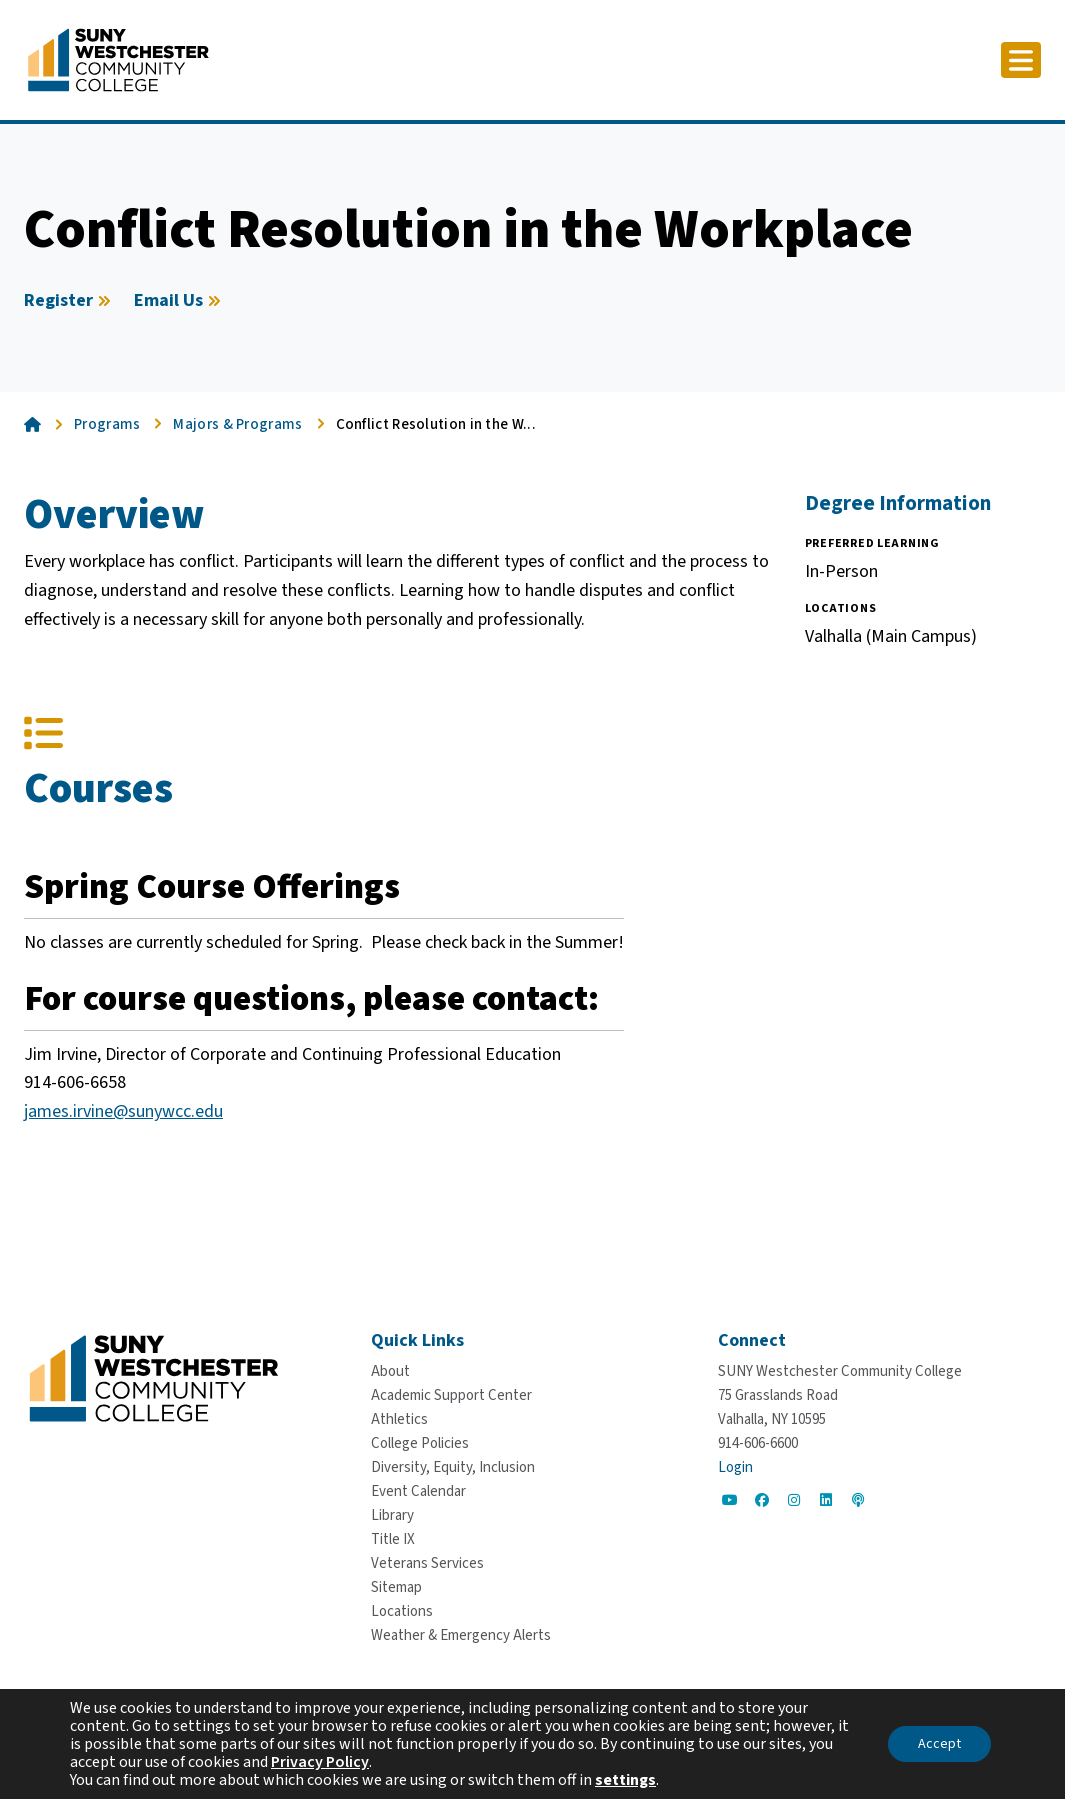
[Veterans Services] (427, 1563)
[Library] (392, 1515)
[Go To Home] (118, 59)
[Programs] (117, 425)
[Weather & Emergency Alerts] (461, 1635)
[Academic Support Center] (451, 1395)
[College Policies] (420, 1443)
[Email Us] (180, 301)
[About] (390, 1371)
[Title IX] (393, 1539)
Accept (939, 1744)
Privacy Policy (320, 1762)
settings (625, 1780)
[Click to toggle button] (1021, 60)
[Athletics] (399, 1419)
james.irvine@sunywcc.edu (123, 1111)
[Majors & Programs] (248, 425)
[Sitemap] (396, 1587)
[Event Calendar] (418, 1491)
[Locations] (402, 1611)
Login (735, 1467)
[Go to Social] (730, 1500)
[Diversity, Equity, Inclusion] (453, 1467)
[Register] (70, 301)
